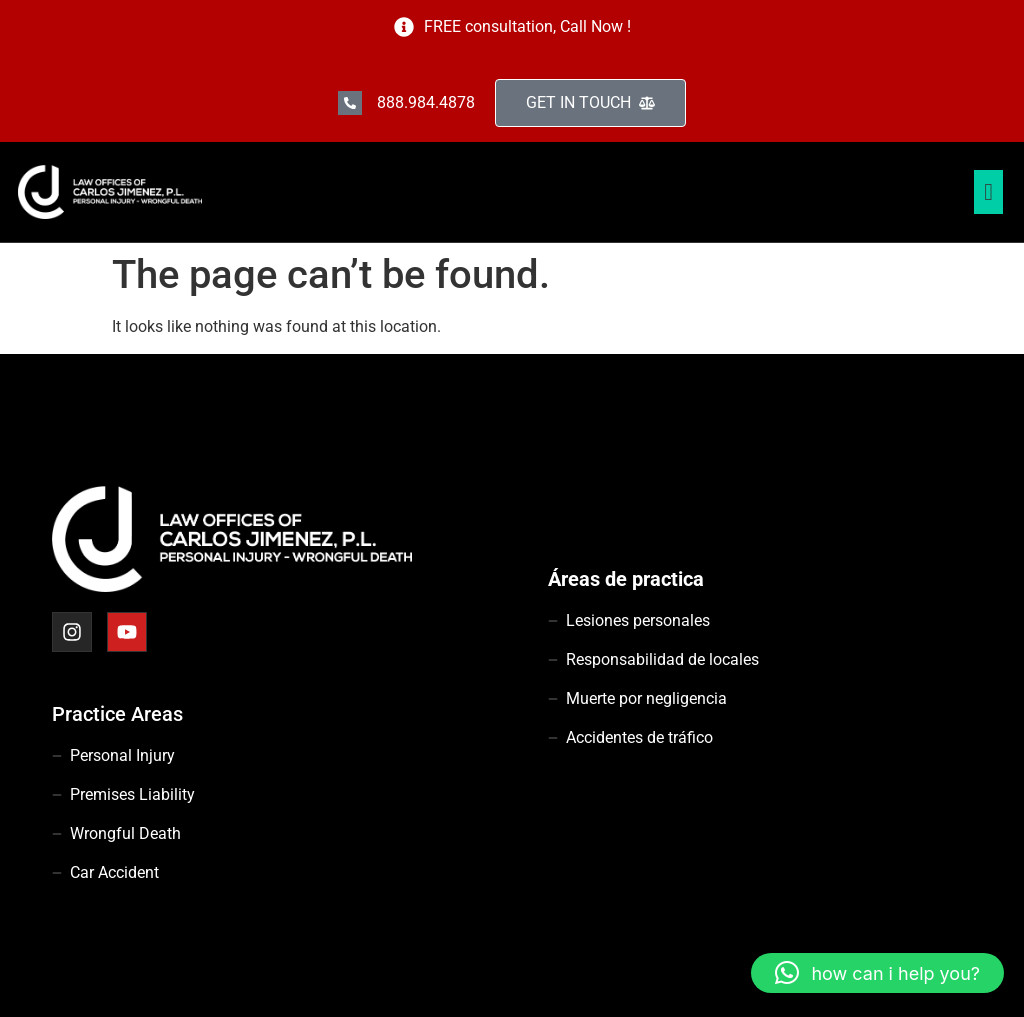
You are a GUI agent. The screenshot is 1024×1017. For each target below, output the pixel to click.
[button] (877, 973)
